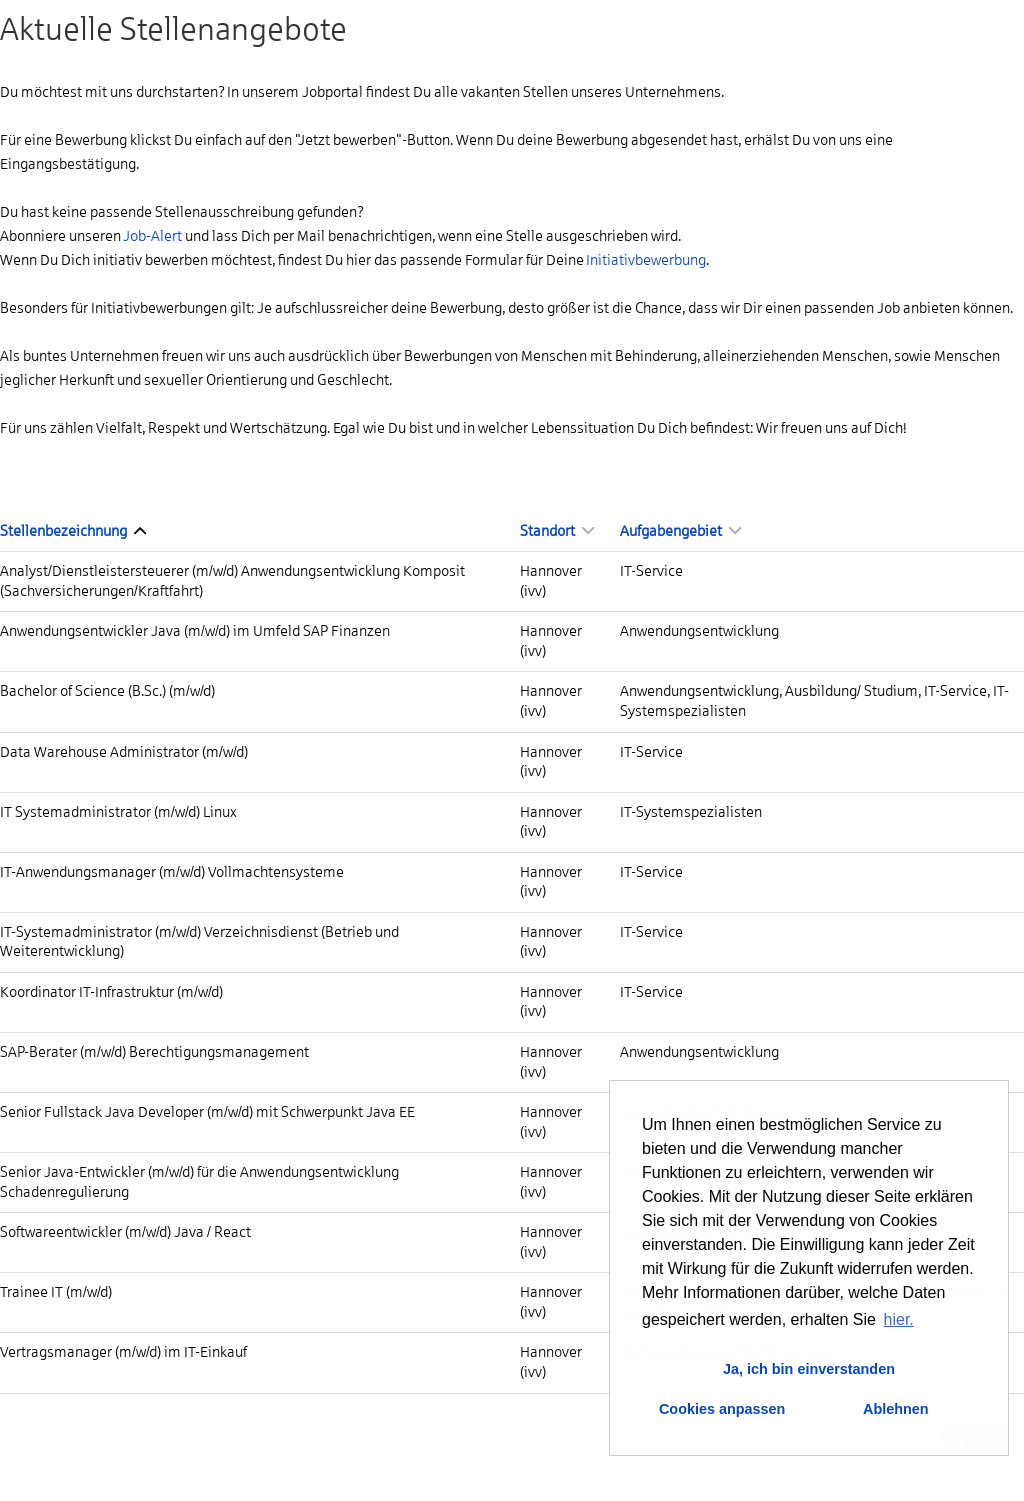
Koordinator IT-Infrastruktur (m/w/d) (111, 992)
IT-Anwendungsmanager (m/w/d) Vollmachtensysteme (172, 872)
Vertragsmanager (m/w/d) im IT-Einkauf (123, 1352)
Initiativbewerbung (646, 260)
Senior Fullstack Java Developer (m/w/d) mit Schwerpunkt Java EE (207, 1112)
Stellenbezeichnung (73, 531)
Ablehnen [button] (896, 1409)
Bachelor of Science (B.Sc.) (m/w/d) (107, 691)
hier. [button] (899, 1319)
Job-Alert (152, 236)
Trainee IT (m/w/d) (56, 1292)
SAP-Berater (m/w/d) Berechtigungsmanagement (154, 1052)
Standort (557, 531)
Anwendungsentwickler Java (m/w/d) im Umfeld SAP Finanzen (195, 631)
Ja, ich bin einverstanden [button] (809, 1369)
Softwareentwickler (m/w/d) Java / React (125, 1232)
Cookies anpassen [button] (722, 1409)
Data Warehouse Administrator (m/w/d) (124, 752)
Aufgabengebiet (680, 531)
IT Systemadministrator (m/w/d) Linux (118, 812)
